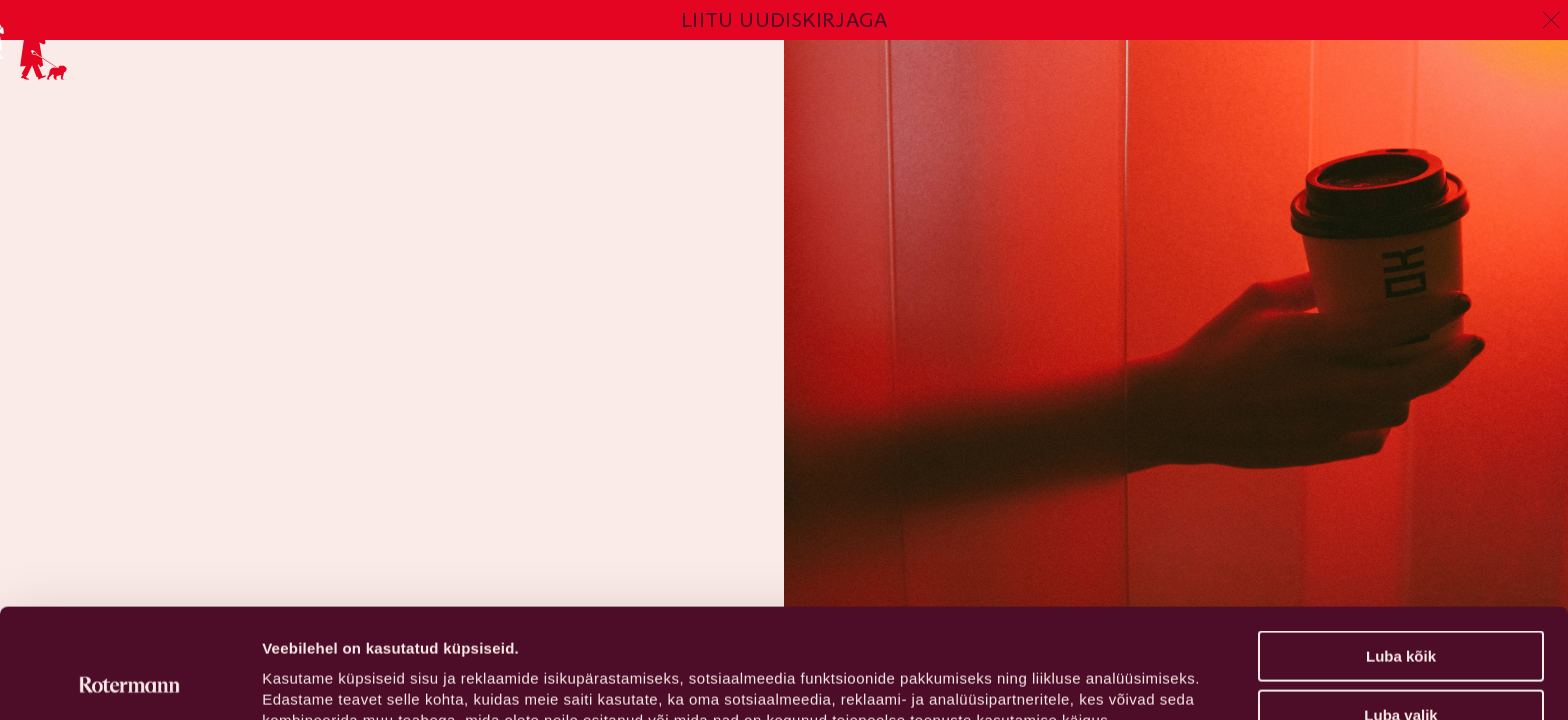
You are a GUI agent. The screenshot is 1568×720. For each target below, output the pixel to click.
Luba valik (1400, 612)
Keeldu (1401, 670)
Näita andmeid (1033, 680)
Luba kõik (1401, 553)
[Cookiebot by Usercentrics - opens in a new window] (129, 681)
